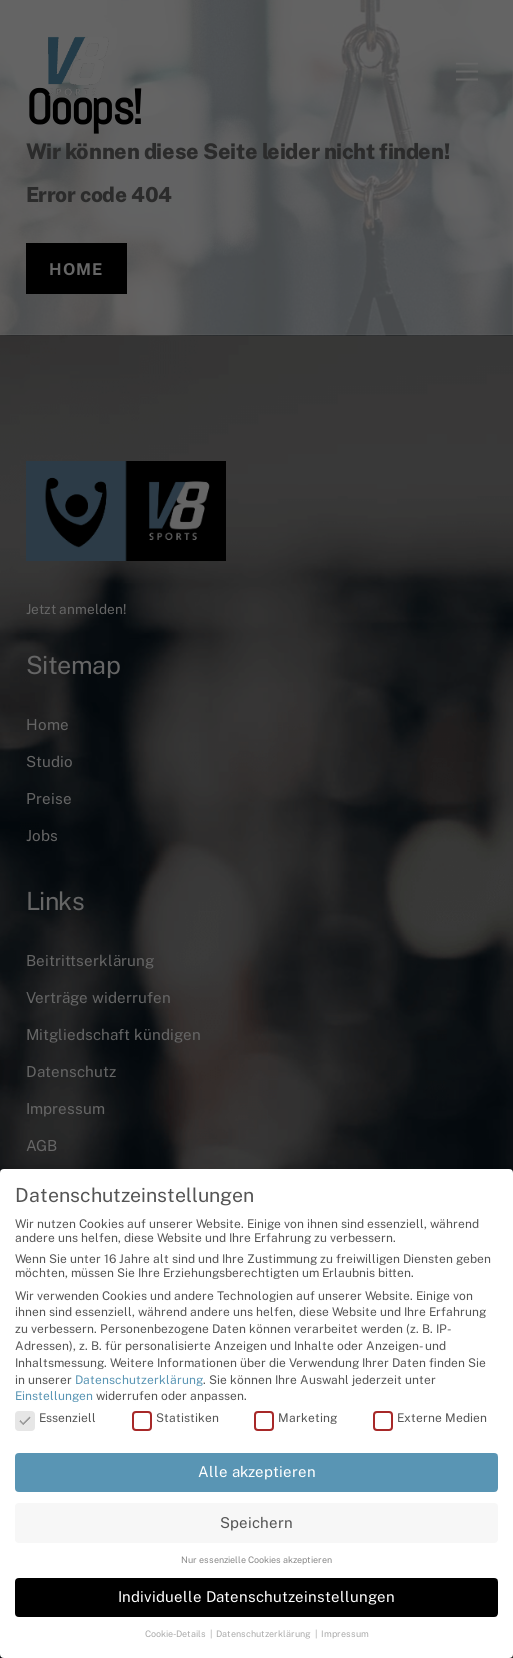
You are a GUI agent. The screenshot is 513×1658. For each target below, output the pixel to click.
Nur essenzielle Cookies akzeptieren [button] (256, 1559)
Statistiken (175, 1418)
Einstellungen (54, 1396)
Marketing (295, 1418)
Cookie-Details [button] (176, 1633)
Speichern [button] (256, 1522)
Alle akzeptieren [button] (257, 1471)
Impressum (345, 1633)
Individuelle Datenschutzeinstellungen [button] (256, 1596)
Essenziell (55, 1418)
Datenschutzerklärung (139, 1380)
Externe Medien (430, 1418)
